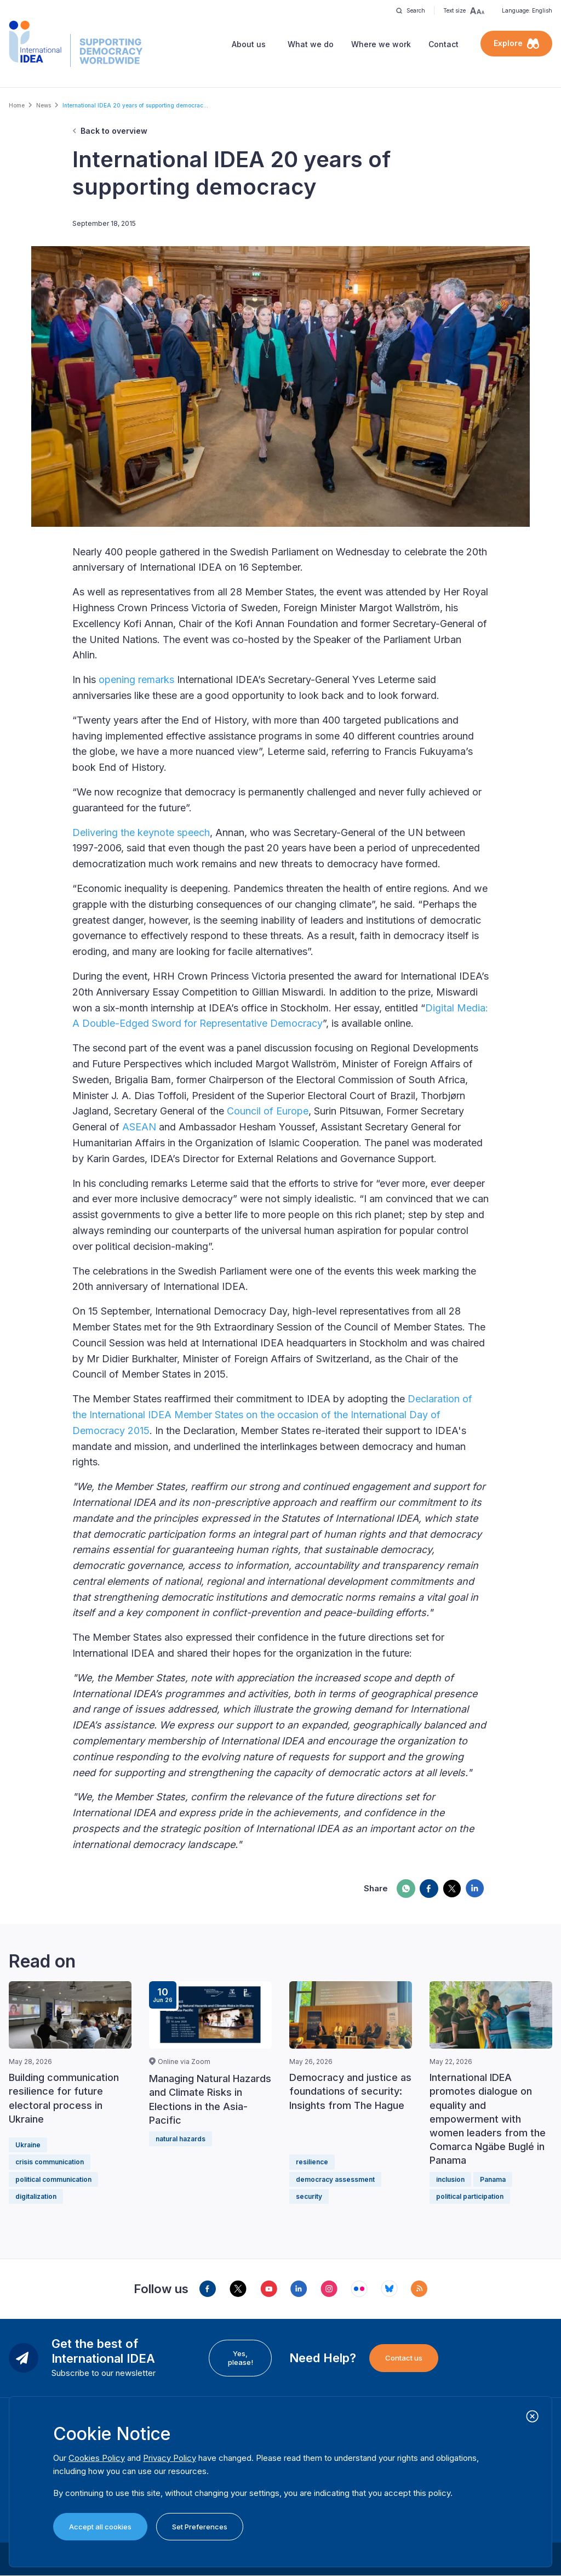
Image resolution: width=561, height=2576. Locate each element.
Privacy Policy (169, 2458)
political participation (469, 2196)
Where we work (381, 44)
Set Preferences (199, 2526)
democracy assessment (335, 2179)
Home (17, 105)
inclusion (450, 2179)
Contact (443, 44)
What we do (311, 44)
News (43, 105)
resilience (312, 2162)
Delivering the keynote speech (141, 832)
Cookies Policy (96, 2458)
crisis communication (49, 2162)
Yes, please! (240, 2358)
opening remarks (136, 679)
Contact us (403, 2357)
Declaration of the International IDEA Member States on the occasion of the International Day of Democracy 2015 (272, 1414)
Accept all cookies (100, 2526)
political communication (53, 2179)
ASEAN (139, 1127)
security (309, 2196)
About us (249, 44)
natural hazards (180, 2139)
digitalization (35, 2196)
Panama (493, 2179)
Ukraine (28, 2145)
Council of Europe (267, 1111)
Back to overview (114, 130)
